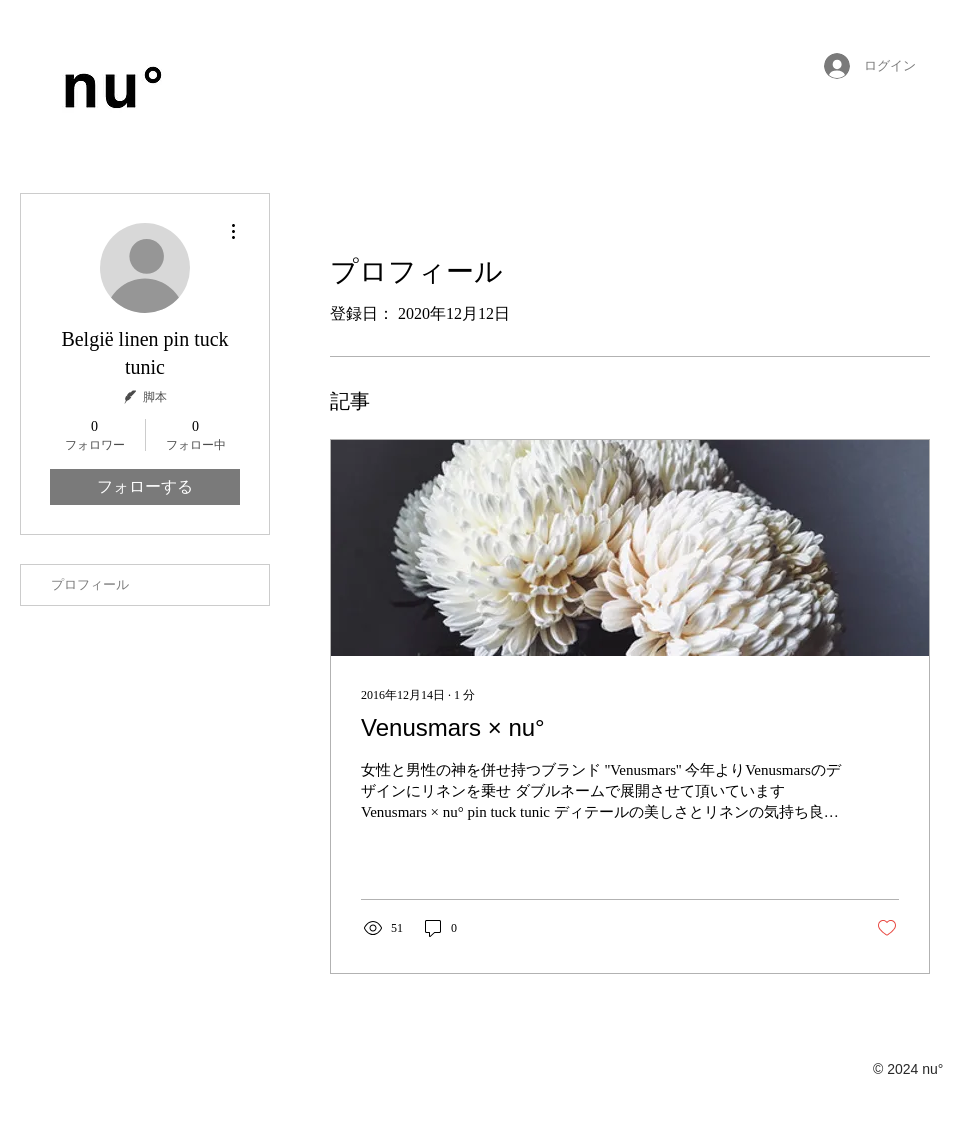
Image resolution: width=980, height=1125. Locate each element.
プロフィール (90, 584)
